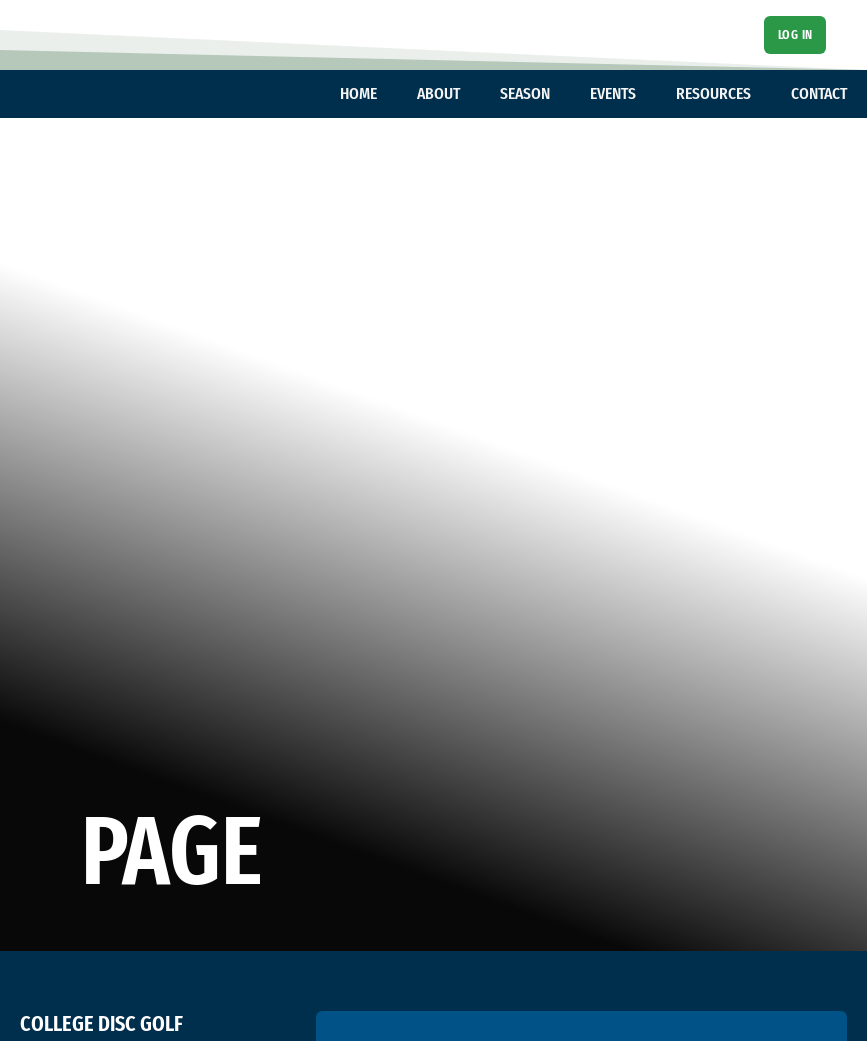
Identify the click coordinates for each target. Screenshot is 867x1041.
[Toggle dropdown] (387, 94)
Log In (795, 34)
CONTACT (819, 93)
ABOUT (438, 93)
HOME (358, 93)
